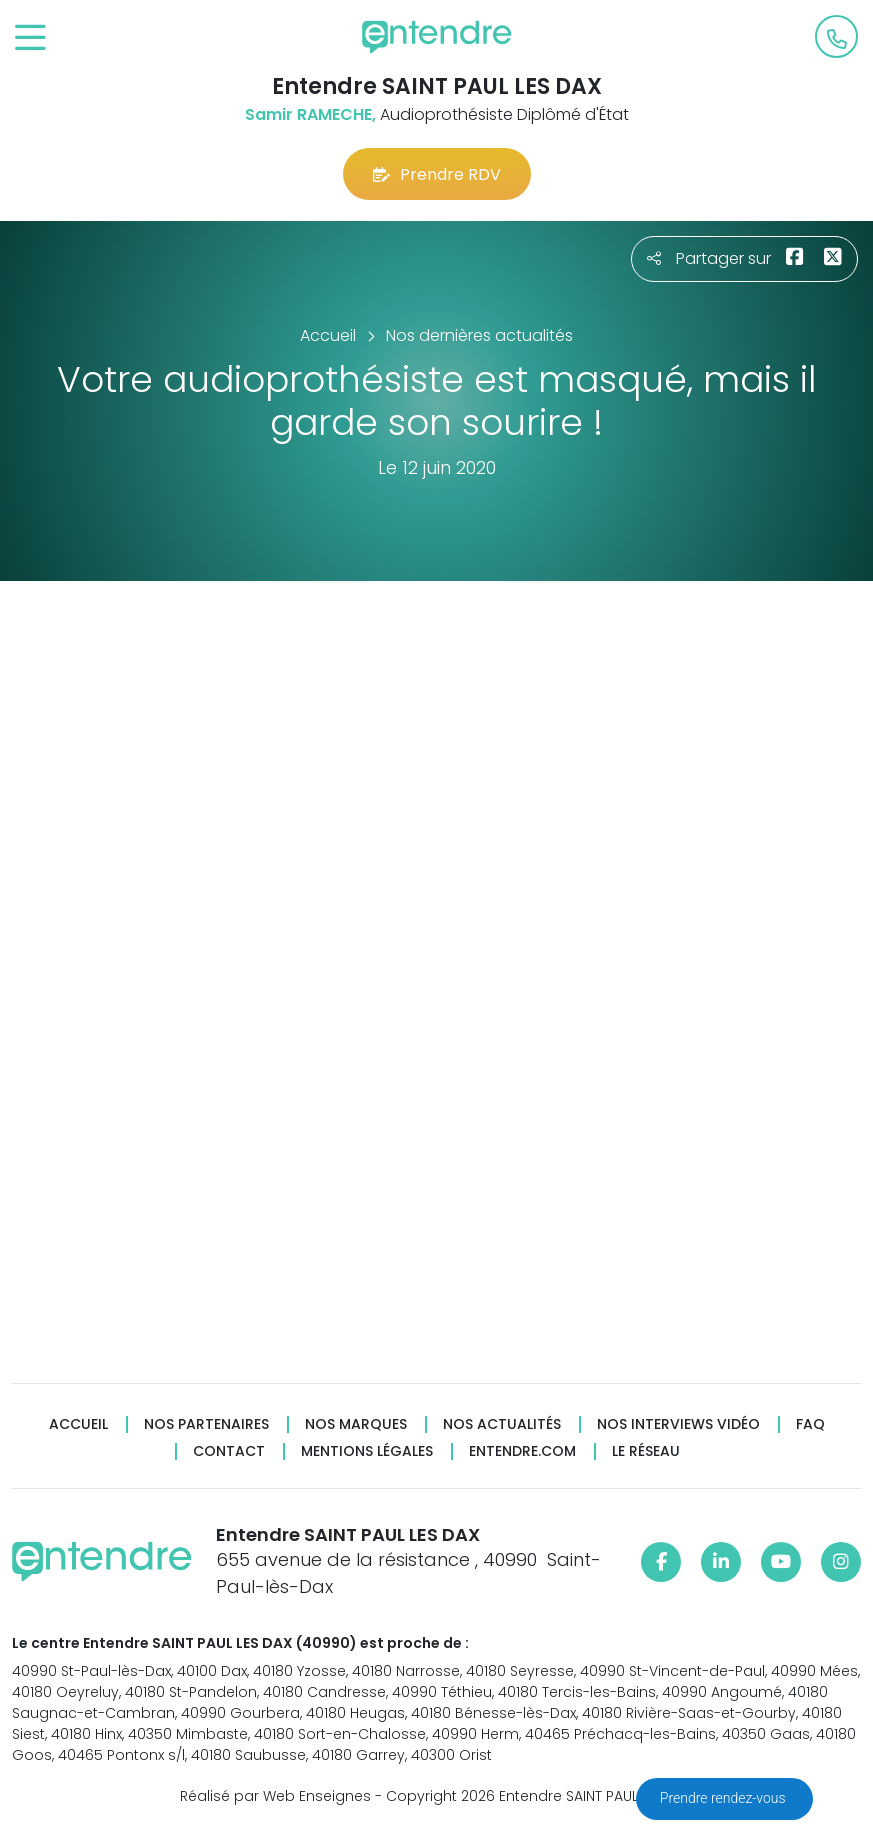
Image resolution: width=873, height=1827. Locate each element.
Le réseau (646, 1451)
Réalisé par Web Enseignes (275, 1796)
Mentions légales (367, 1451)
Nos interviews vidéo (678, 1424)
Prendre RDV (437, 174)
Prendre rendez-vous (724, 1798)
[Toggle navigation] (30, 38)
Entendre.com (522, 1451)
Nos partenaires (206, 1424)
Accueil (78, 1424)
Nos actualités (502, 1424)
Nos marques (356, 1424)
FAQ (810, 1424)
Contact (229, 1451)
